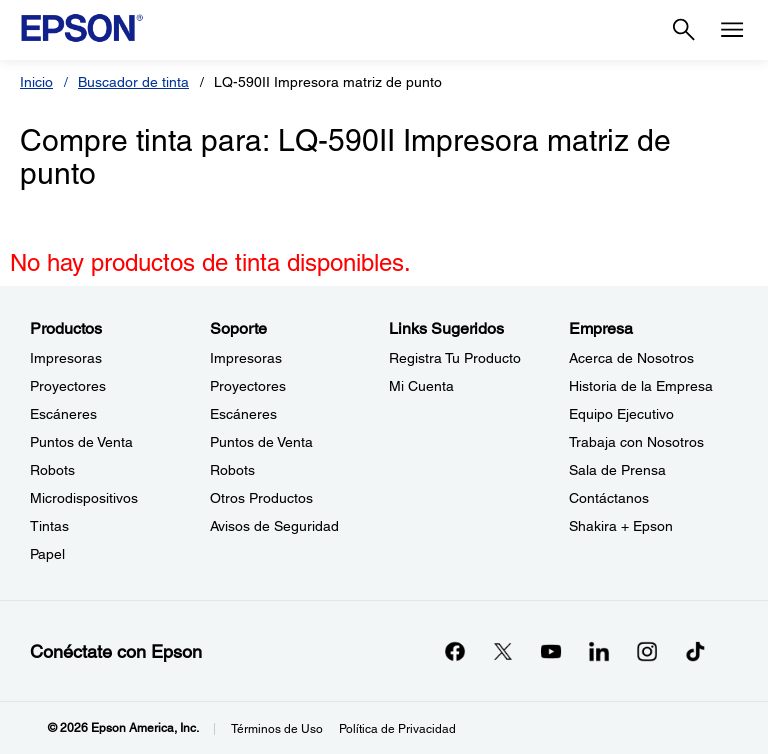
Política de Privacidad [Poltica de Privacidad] (397, 729)
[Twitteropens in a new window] (503, 651)
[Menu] (732, 30)
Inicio (36, 82)
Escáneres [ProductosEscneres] (63, 414)
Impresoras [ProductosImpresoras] (66, 358)
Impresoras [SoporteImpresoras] (246, 358)
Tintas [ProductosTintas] (49, 526)
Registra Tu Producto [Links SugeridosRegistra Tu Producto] (455, 358)
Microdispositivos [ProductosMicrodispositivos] (84, 498)
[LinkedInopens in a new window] (599, 651)
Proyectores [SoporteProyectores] (248, 386)
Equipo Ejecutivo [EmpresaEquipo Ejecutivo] (621, 414)
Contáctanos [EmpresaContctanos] (609, 498)
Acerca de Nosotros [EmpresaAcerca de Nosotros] (631, 358)
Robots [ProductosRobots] (52, 470)
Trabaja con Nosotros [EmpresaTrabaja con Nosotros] (636, 442)
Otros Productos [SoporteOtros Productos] (261, 498)
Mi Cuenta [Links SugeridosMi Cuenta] (421, 386)
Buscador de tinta (133, 82)
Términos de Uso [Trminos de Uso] (277, 729)
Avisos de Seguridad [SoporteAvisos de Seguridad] (274, 526)
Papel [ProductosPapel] (47, 554)
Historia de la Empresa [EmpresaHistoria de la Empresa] (641, 386)
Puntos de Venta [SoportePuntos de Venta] (261, 442)
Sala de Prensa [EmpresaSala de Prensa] (617, 470)
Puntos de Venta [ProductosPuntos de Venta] (81, 442)
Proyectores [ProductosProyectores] (68, 386)
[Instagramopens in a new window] (647, 651)
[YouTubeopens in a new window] (551, 651)
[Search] (684, 30)
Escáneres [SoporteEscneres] (243, 414)
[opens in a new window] (695, 651)
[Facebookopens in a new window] (455, 651)
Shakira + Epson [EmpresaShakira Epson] (621, 526)
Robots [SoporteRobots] (232, 470)
